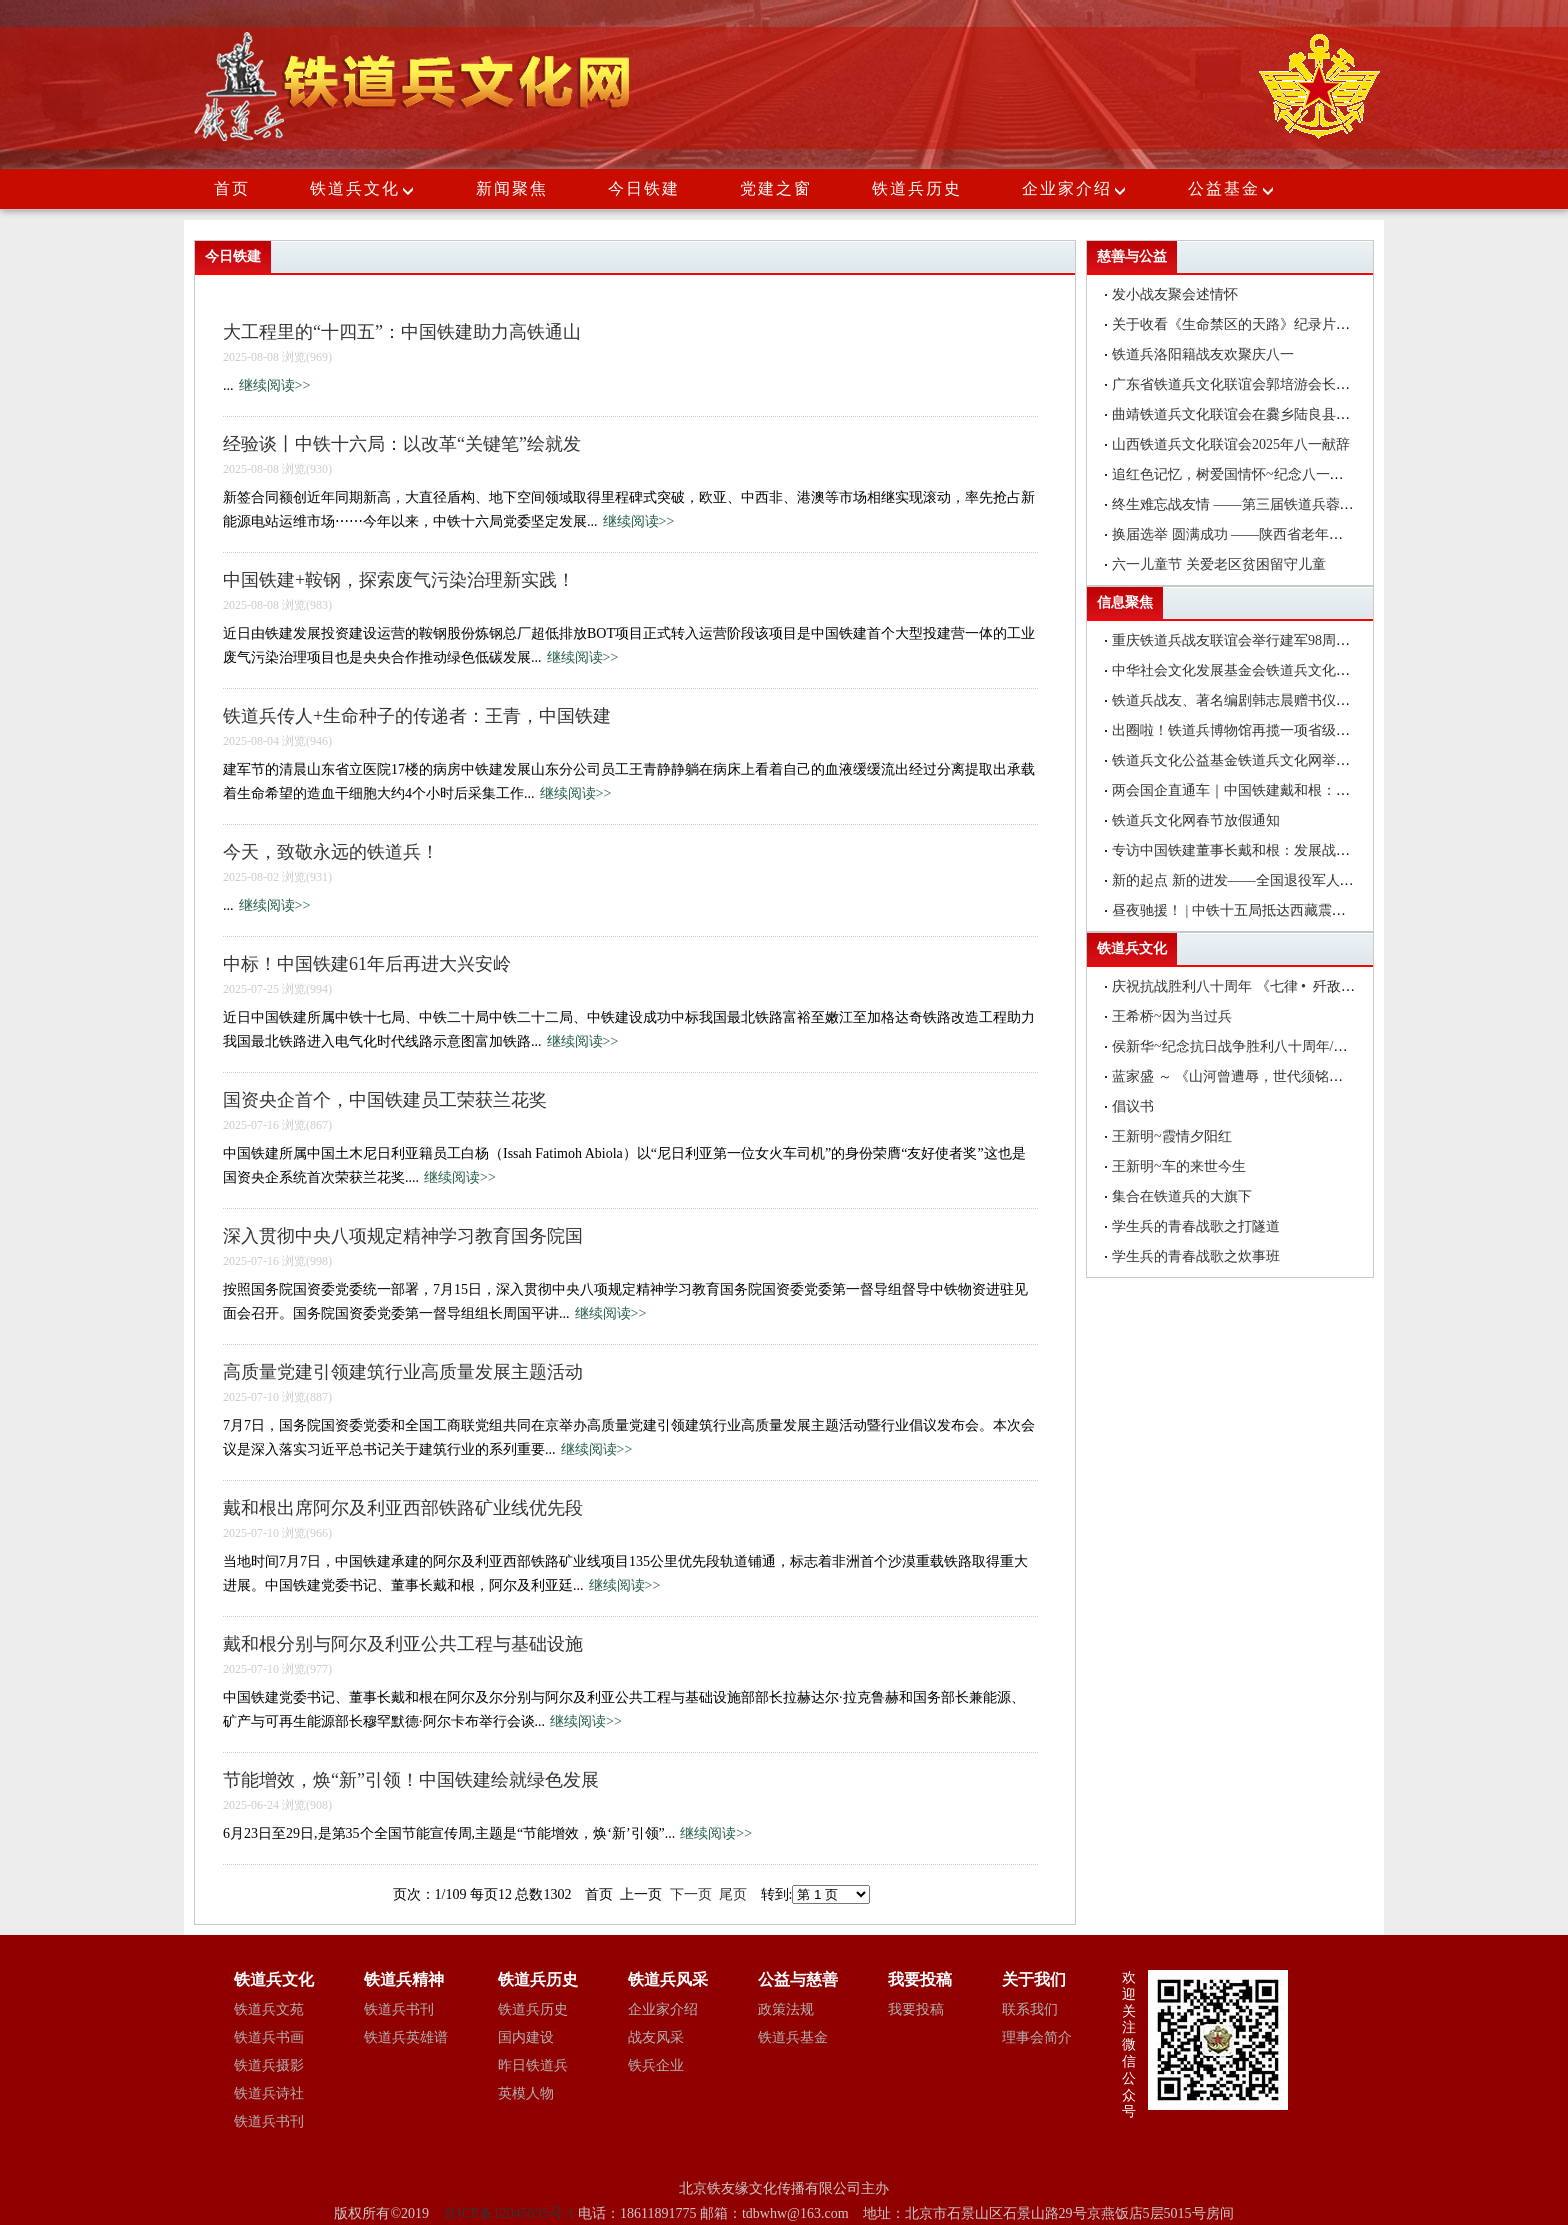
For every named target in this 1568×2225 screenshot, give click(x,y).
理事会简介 (1037, 2037)
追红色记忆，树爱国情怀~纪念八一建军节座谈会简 (1270, 474)
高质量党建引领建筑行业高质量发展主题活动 (403, 1372)
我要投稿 (916, 2009)
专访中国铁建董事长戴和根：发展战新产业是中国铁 (1273, 850)
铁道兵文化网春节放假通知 (1196, 820)
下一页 (691, 1894)
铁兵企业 (656, 2065)
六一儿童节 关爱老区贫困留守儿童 (1219, 564)
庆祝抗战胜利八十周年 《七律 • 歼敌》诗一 (1247, 986)
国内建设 (526, 2037)
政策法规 (786, 2009)
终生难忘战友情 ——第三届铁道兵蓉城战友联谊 (1261, 504)
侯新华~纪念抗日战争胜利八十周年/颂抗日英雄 (1257, 1046)
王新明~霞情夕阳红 (1172, 1136)
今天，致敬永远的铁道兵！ (331, 852)
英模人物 (526, 2093)
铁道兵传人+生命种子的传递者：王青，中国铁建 (417, 716)
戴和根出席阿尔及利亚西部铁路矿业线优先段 (403, 1508)
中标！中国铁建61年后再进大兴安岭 (367, 964)
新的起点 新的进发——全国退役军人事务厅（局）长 (1275, 880)
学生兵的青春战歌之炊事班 (1196, 1256)
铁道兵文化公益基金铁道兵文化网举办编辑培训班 (1266, 760)
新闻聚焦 (512, 188)
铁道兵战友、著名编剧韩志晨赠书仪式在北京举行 (1266, 700)
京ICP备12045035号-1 (510, 2213)
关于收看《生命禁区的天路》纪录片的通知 (1245, 324)
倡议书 (1133, 1106)
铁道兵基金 (793, 2037)
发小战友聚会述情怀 (1175, 294)
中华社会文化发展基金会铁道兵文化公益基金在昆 (1266, 670)
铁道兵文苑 (269, 2009)
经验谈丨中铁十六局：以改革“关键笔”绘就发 (402, 444)
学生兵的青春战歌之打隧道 (1196, 1226)
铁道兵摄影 (269, 2065)
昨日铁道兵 (533, 2065)
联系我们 (1030, 2009)
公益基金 (1232, 188)
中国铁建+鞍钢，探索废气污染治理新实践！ (399, 580)
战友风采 (656, 2037)
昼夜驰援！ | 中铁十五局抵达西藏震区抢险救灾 (1257, 910)
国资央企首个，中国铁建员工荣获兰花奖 (385, 1100)
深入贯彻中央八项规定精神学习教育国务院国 (403, 1236)
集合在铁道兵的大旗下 (1182, 1196)
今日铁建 (644, 188)
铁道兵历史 (917, 188)
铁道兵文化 (355, 188)
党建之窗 (776, 188)
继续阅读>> (275, 385)
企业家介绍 (1075, 188)
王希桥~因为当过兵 (1172, 1016)
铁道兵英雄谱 (406, 2037)
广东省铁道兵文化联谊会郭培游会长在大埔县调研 (1266, 384)
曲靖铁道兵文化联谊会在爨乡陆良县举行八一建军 (1266, 414)
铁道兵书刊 (269, 2121)
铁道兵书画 (269, 2037)
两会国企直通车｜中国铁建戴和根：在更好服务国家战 (1280, 790)
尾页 (733, 1894)
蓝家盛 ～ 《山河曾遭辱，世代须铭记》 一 (1257, 1076)
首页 (232, 188)
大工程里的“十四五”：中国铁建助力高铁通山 (402, 332)
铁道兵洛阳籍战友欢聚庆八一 (1203, 354)
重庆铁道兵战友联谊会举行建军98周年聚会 (1245, 640)
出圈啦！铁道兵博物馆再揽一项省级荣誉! (1240, 730)
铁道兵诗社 (269, 2093)
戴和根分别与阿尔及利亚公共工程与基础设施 (403, 1644)
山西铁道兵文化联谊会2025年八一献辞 (1231, 444)
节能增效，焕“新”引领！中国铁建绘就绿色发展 (411, 1780)
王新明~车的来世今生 (1179, 1166)
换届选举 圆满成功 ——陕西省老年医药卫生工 (1255, 534)
